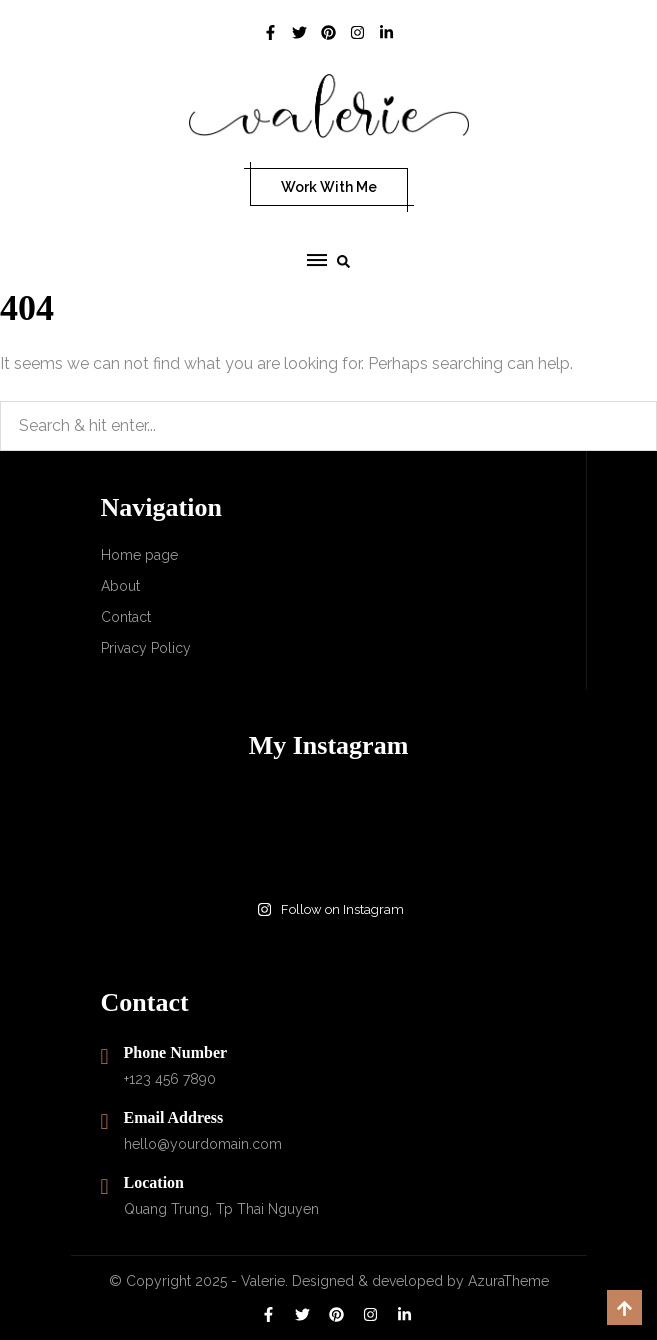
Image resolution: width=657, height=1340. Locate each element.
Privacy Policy (146, 648)
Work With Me (329, 187)
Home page (139, 555)
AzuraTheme (508, 1281)
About (120, 586)
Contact (126, 617)
